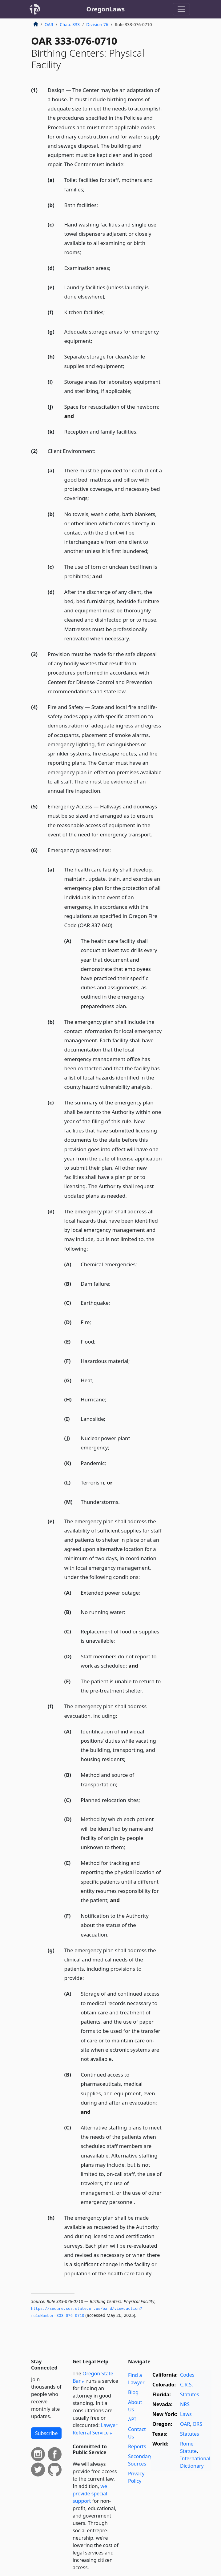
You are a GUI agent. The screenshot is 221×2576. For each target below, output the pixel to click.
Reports (137, 2446)
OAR (49, 24)
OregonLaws (105, 9)
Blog (133, 2392)
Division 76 (97, 24)
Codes (187, 2374)
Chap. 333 (70, 24)
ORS (197, 2424)
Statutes (189, 2394)
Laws (186, 2414)
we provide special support (90, 2493)
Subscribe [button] (46, 2433)
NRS (185, 2404)
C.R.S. (186, 2384)
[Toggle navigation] (181, 9)
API (132, 2419)
